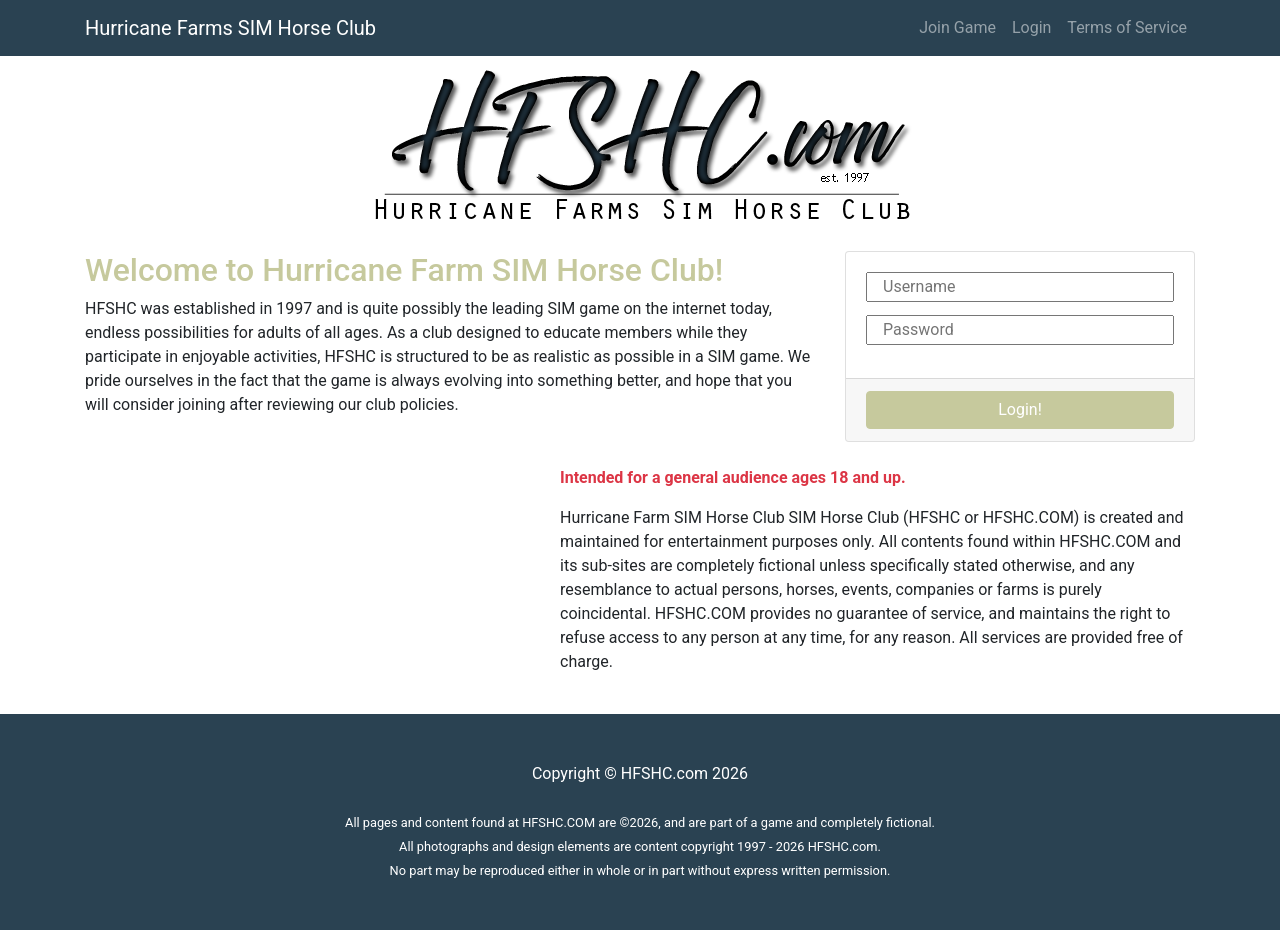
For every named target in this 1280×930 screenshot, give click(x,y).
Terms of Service (1127, 27)
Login (1031, 27)
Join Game (957, 27)
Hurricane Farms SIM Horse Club (230, 28)
